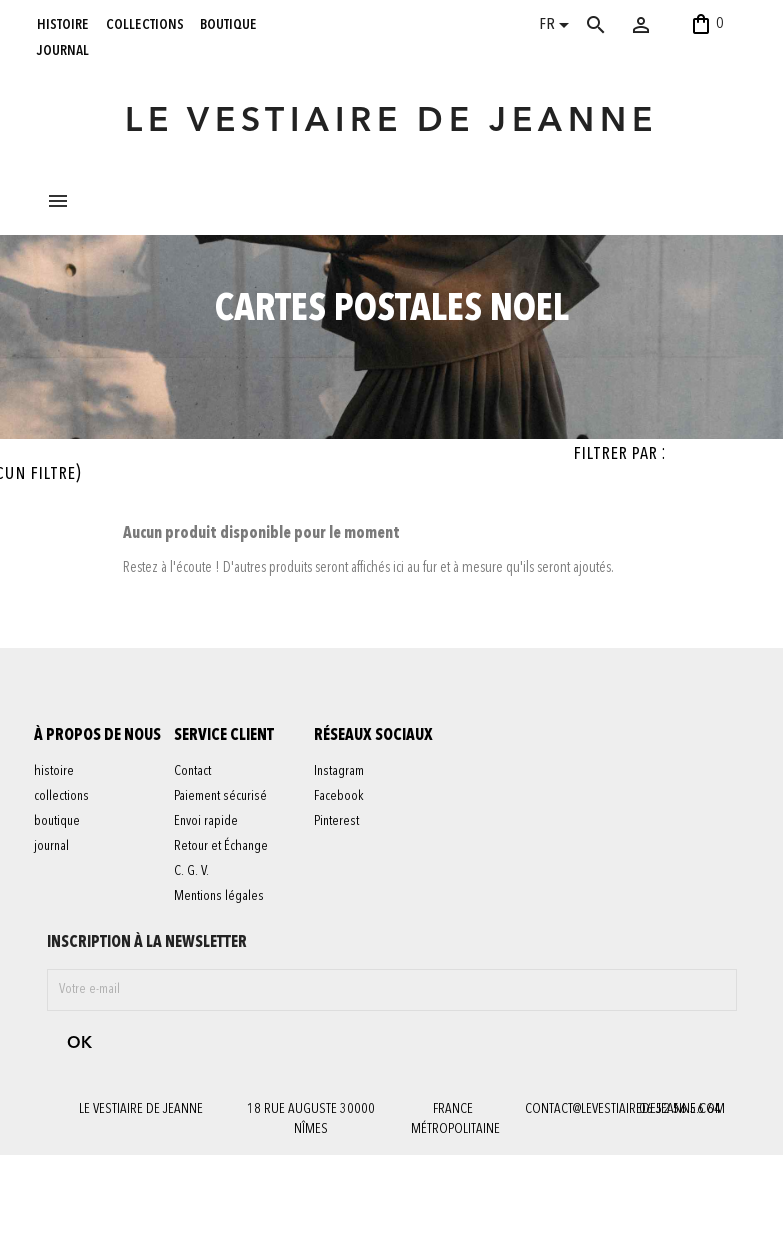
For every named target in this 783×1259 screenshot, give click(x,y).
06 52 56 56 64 (680, 1213)
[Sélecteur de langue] (557, 27)
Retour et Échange (233, 972)
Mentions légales (231, 1022)
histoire (63, 24)
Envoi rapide (218, 947)
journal (63, 50)
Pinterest (348, 964)
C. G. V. (203, 997)
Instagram (351, 914)
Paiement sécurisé (232, 922)
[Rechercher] (616, 25)
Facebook (351, 939)
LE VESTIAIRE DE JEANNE (391, 122)
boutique (228, 24)
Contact (204, 897)
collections (145, 24)
